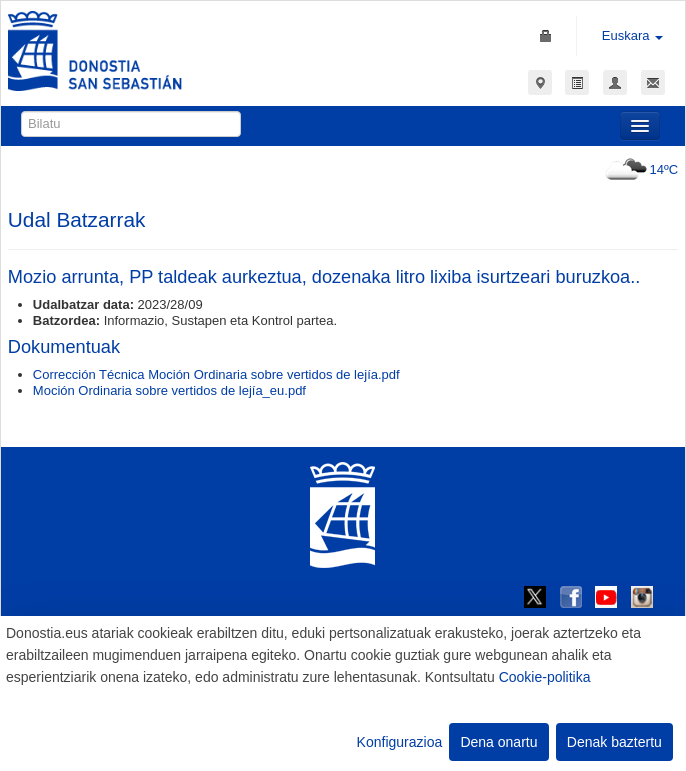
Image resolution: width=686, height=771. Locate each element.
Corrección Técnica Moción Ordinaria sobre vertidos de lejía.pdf (216, 374)
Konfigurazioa (400, 742)
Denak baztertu (614, 742)
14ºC (639, 169)
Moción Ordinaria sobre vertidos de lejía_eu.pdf (169, 390)
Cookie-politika (545, 677)
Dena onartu (498, 742)
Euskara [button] (632, 35)
